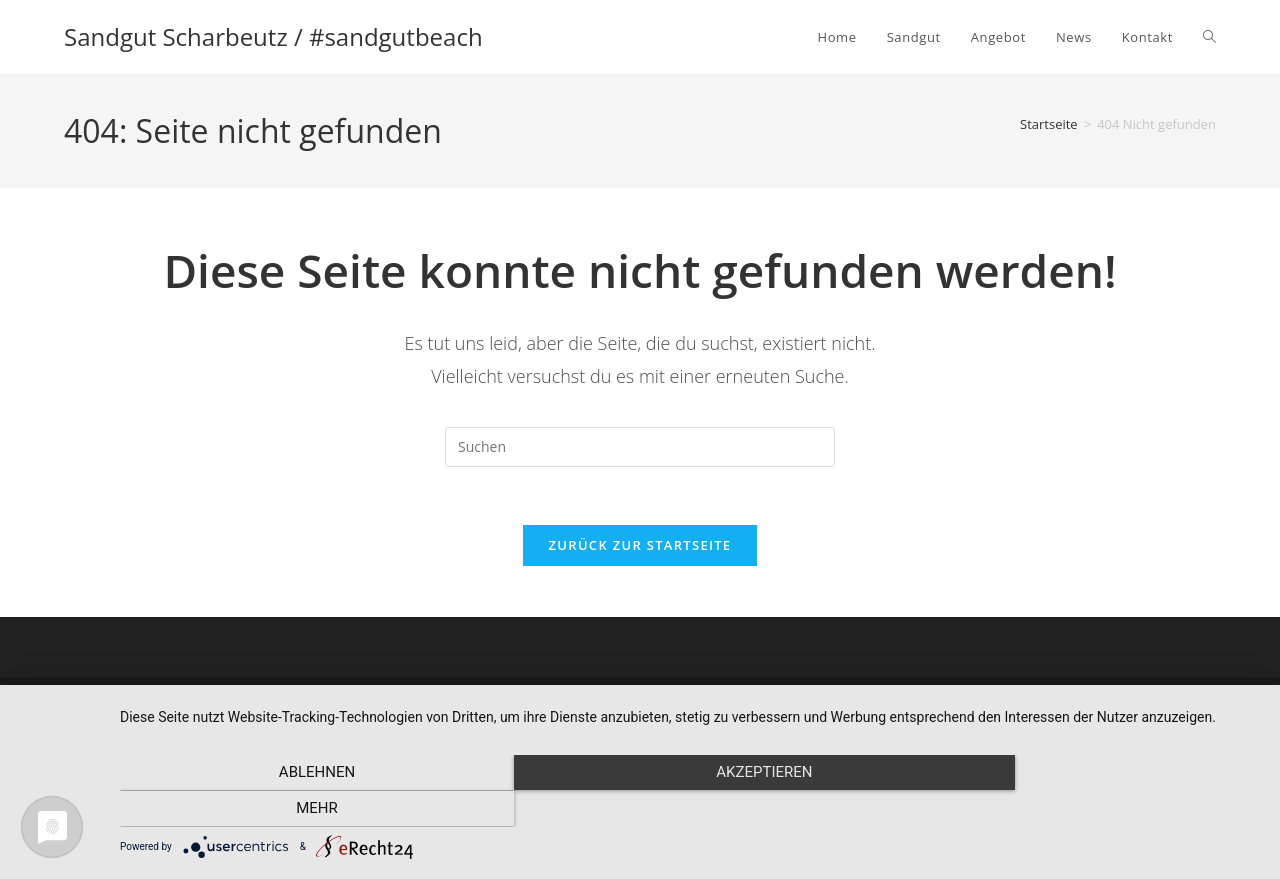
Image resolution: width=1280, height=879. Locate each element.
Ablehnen (291, 810)
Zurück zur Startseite (640, 548)
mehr (1089, 810)
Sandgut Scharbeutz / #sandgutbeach (273, 36)
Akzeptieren (690, 810)
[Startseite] (1049, 124)
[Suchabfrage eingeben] (640, 447)
